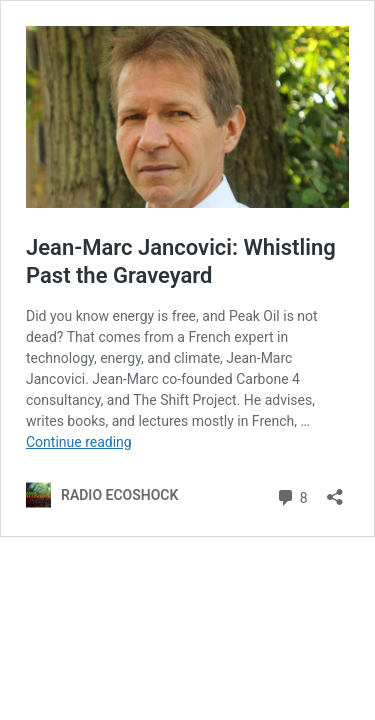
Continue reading (79, 442)
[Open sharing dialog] (335, 490)
